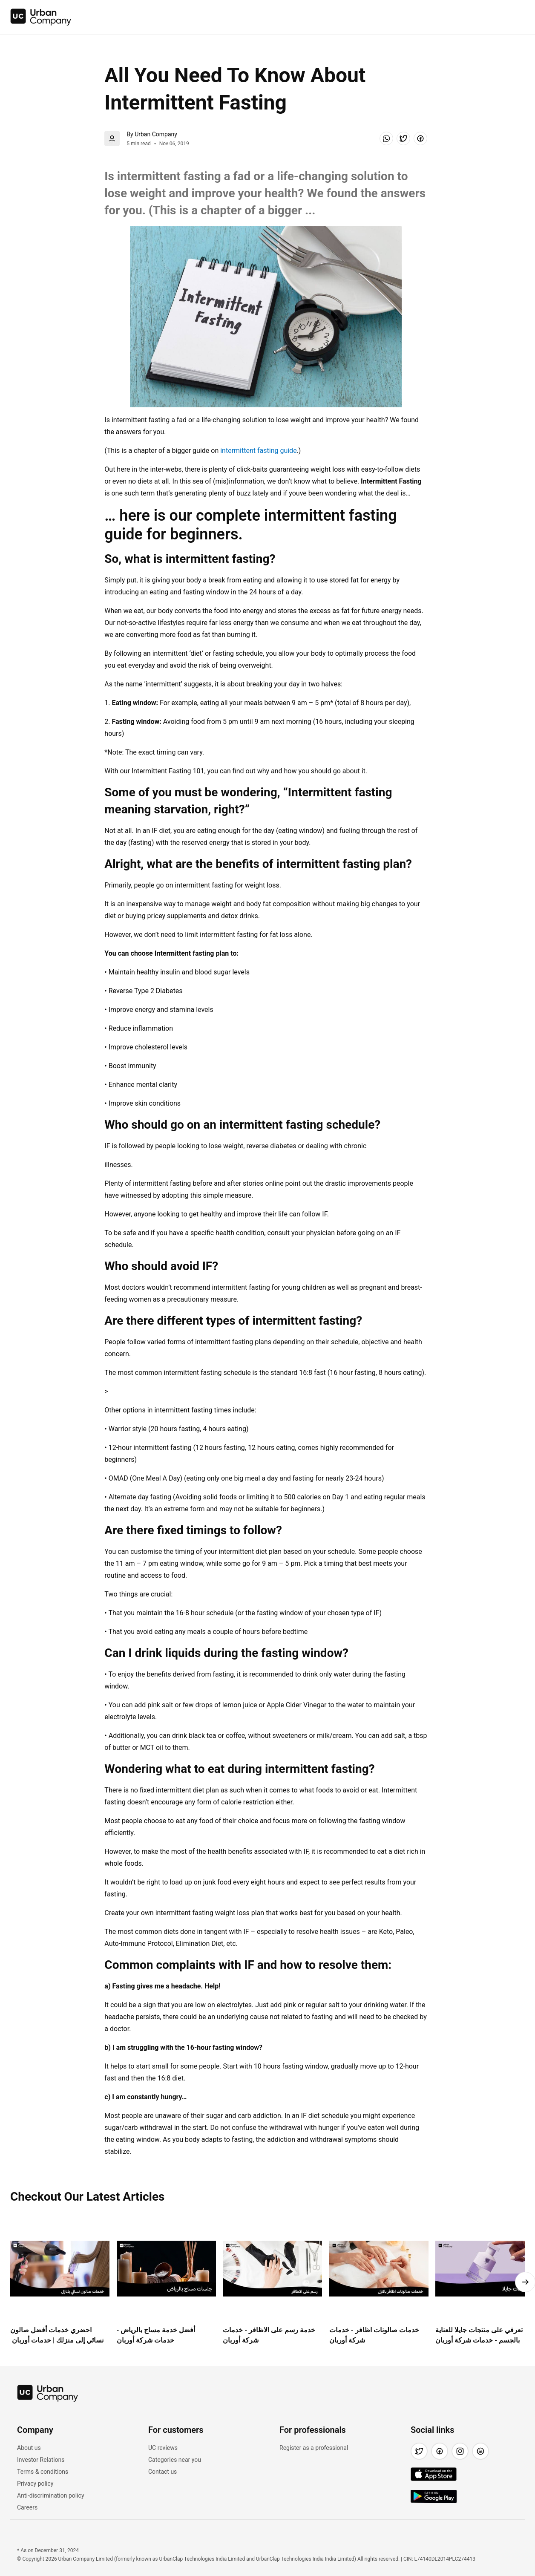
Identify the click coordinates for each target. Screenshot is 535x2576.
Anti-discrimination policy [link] (50, 2495)
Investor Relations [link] (41, 2459)
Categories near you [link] (174, 2459)
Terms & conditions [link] (42, 2471)
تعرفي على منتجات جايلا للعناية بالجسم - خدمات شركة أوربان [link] (479, 2335)
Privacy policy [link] (35, 2483)
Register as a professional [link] (313, 2447)
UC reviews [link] (163, 2447)
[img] (41, 17)
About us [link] (29, 2447)
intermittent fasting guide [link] (258, 451)
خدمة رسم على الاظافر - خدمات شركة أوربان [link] (269, 2335)
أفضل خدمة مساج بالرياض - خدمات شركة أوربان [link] (156, 2335)
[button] (386, 138)
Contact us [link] (162, 2471)
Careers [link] (27, 2507)
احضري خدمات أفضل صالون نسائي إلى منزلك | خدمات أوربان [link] (57, 2335)
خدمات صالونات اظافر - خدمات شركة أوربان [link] (374, 2335)
